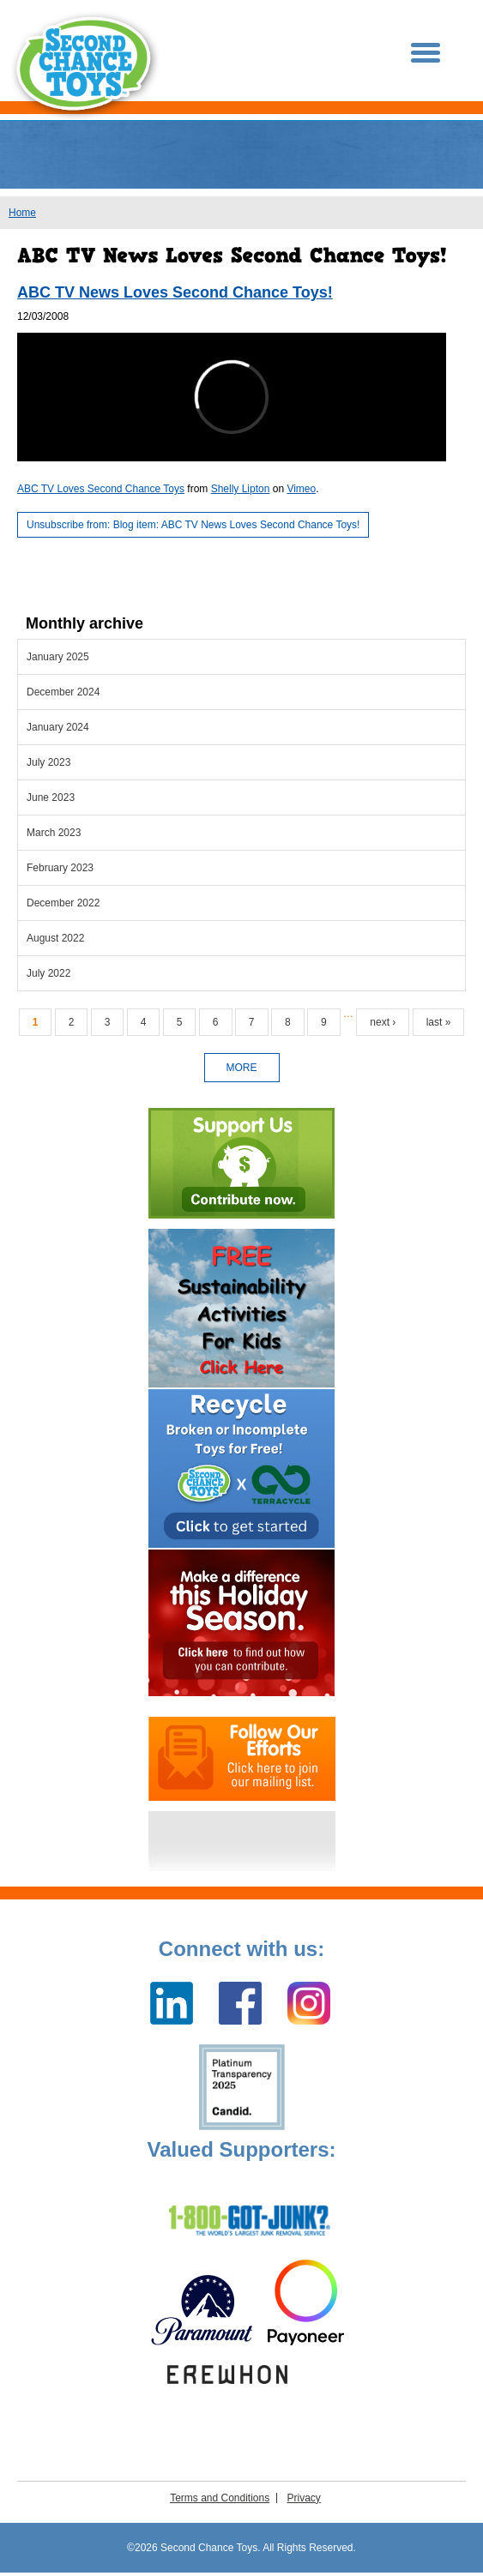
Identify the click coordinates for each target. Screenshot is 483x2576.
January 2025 (58, 657)
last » (438, 1022)
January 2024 (58, 727)
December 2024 (63, 692)
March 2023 (54, 833)
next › (382, 1022)
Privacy (304, 2498)
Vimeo (301, 489)
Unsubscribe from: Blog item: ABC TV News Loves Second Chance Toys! (193, 525)
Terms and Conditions (219, 2498)
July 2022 (48, 973)
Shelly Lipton (240, 489)
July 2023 (48, 762)
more (241, 1068)
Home (22, 213)
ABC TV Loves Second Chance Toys (100, 489)
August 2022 (55, 938)
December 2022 (63, 903)
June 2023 (51, 797)
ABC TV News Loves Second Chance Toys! (175, 292)
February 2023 (60, 868)
